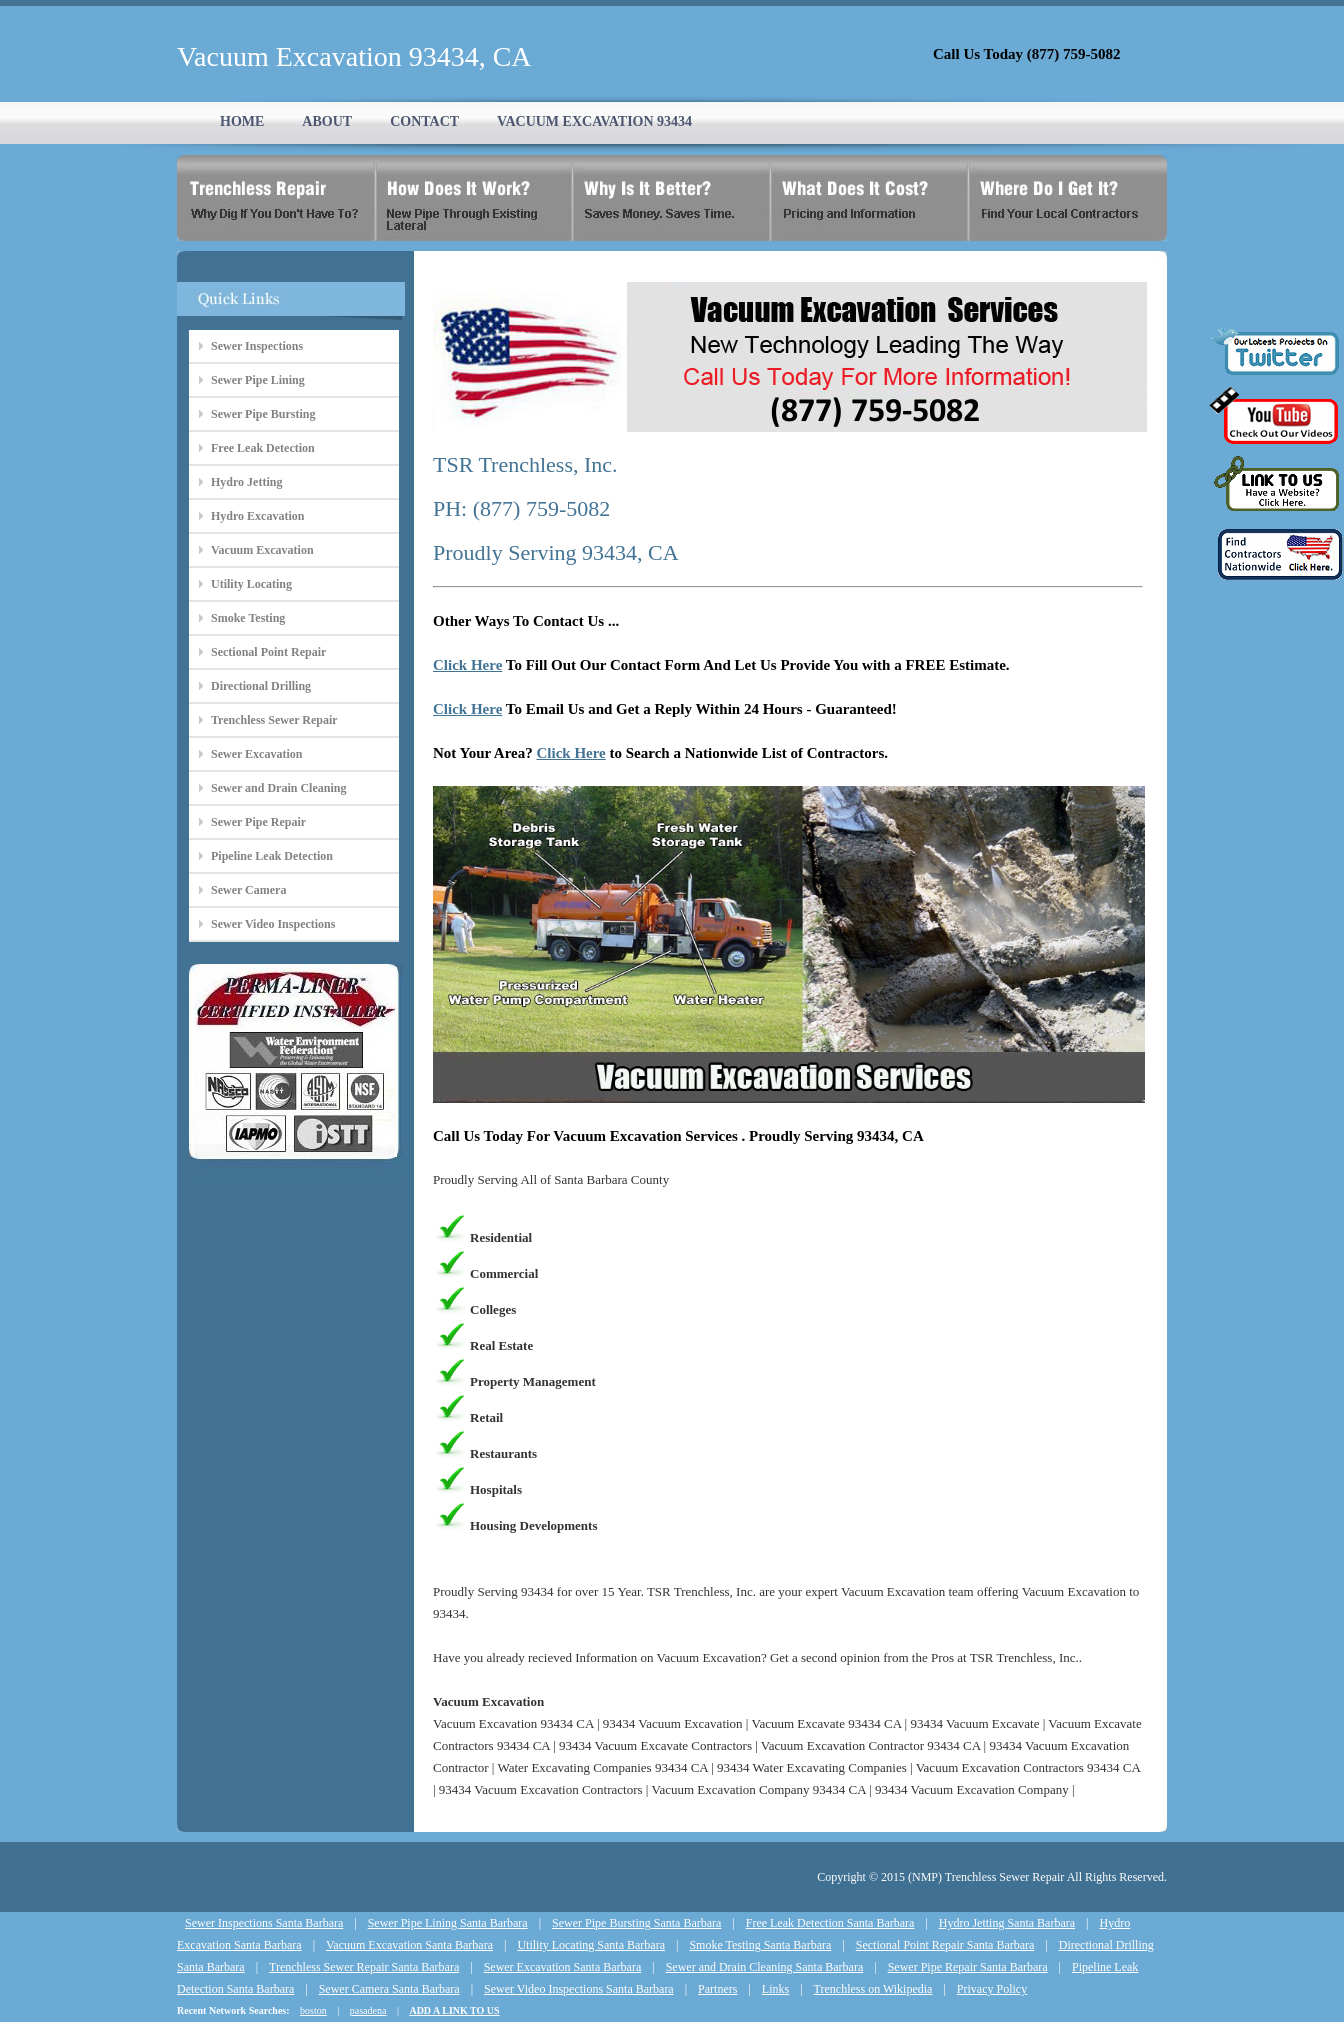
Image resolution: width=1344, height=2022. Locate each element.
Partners (717, 1989)
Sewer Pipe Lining (258, 380)
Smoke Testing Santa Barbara (760, 1945)
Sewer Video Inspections (273, 924)
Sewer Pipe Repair (258, 822)
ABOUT (327, 121)
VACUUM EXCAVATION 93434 (594, 121)
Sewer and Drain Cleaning (278, 788)
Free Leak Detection (263, 448)
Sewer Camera (248, 890)
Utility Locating (251, 584)
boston (313, 2010)
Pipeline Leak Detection (272, 856)
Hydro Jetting (246, 482)
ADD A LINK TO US (454, 2010)
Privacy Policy (992, 1989)
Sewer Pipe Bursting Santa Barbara (636, 1923)
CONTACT (424, 121)
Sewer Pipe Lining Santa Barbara (448, 1923)
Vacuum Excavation (262, 550)
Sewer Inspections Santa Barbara (264, 1923)
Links (775, 1989)
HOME (242, 121)
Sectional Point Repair (268, 652)
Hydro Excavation (257, 516)
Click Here (467, 665)
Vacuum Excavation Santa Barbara (409, 1945)
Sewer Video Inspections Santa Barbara (579, 1989)
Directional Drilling (261, 686)
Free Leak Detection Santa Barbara (830, 1923)
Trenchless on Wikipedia (873, 1989)
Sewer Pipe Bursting (263, 414)
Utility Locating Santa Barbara (591, 1945)
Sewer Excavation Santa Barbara (563, 1967)
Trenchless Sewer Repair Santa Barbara (364, 1967)
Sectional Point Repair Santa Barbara (945, 1945)
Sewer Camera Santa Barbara (389, 1989)
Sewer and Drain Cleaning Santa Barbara (765, 1967)
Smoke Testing (248, 618)
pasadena (368, 2010)
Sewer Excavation (256, 754)
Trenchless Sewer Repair (274, 720)
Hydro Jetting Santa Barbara (1007, 1923)
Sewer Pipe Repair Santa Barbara (968, 1967)
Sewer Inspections (257, 346)
